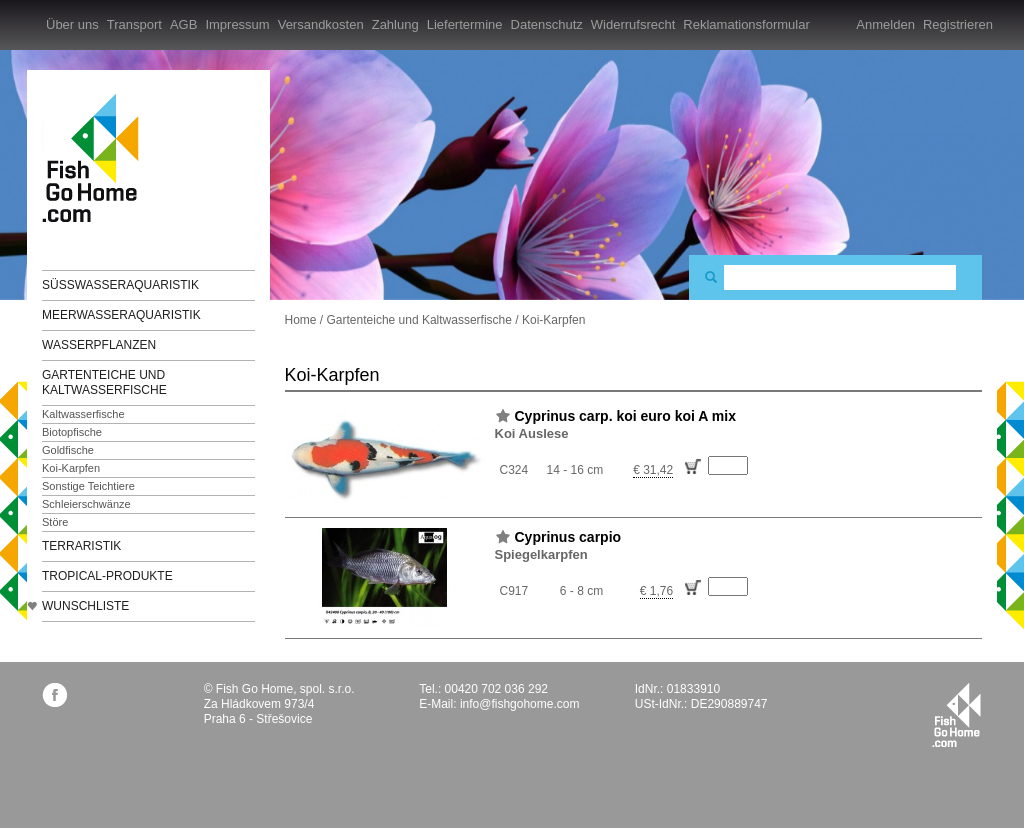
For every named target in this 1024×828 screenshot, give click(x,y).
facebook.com (54, 694)
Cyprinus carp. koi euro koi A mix (625, 416)
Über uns (72, 24)
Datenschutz (547, 24)
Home (301, 320)
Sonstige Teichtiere (88, 486)
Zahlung (395, 24)
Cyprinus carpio (568, 537)
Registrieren (958, 24)
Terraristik (81, 546)
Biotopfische (72, 432)
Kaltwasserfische (83, 414)
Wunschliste (85, 606)
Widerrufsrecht (633, 24)
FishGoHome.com (97, 157)
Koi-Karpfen (71, 468)
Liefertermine (465, 24)
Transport (134, 24)
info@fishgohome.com (520, 704)
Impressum (237, 24)
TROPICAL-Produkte (107, 576)
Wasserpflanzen (99, 345)
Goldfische (68, 450)
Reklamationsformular (746, 24)
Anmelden (885, 24)
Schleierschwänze (86, 504)
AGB (183, 24)
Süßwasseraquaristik (120, 285)
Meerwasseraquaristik (121, 315)
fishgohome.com (956, 715)
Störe (55, 522)
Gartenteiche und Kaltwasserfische (104, 382)
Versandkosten (321, 24)
